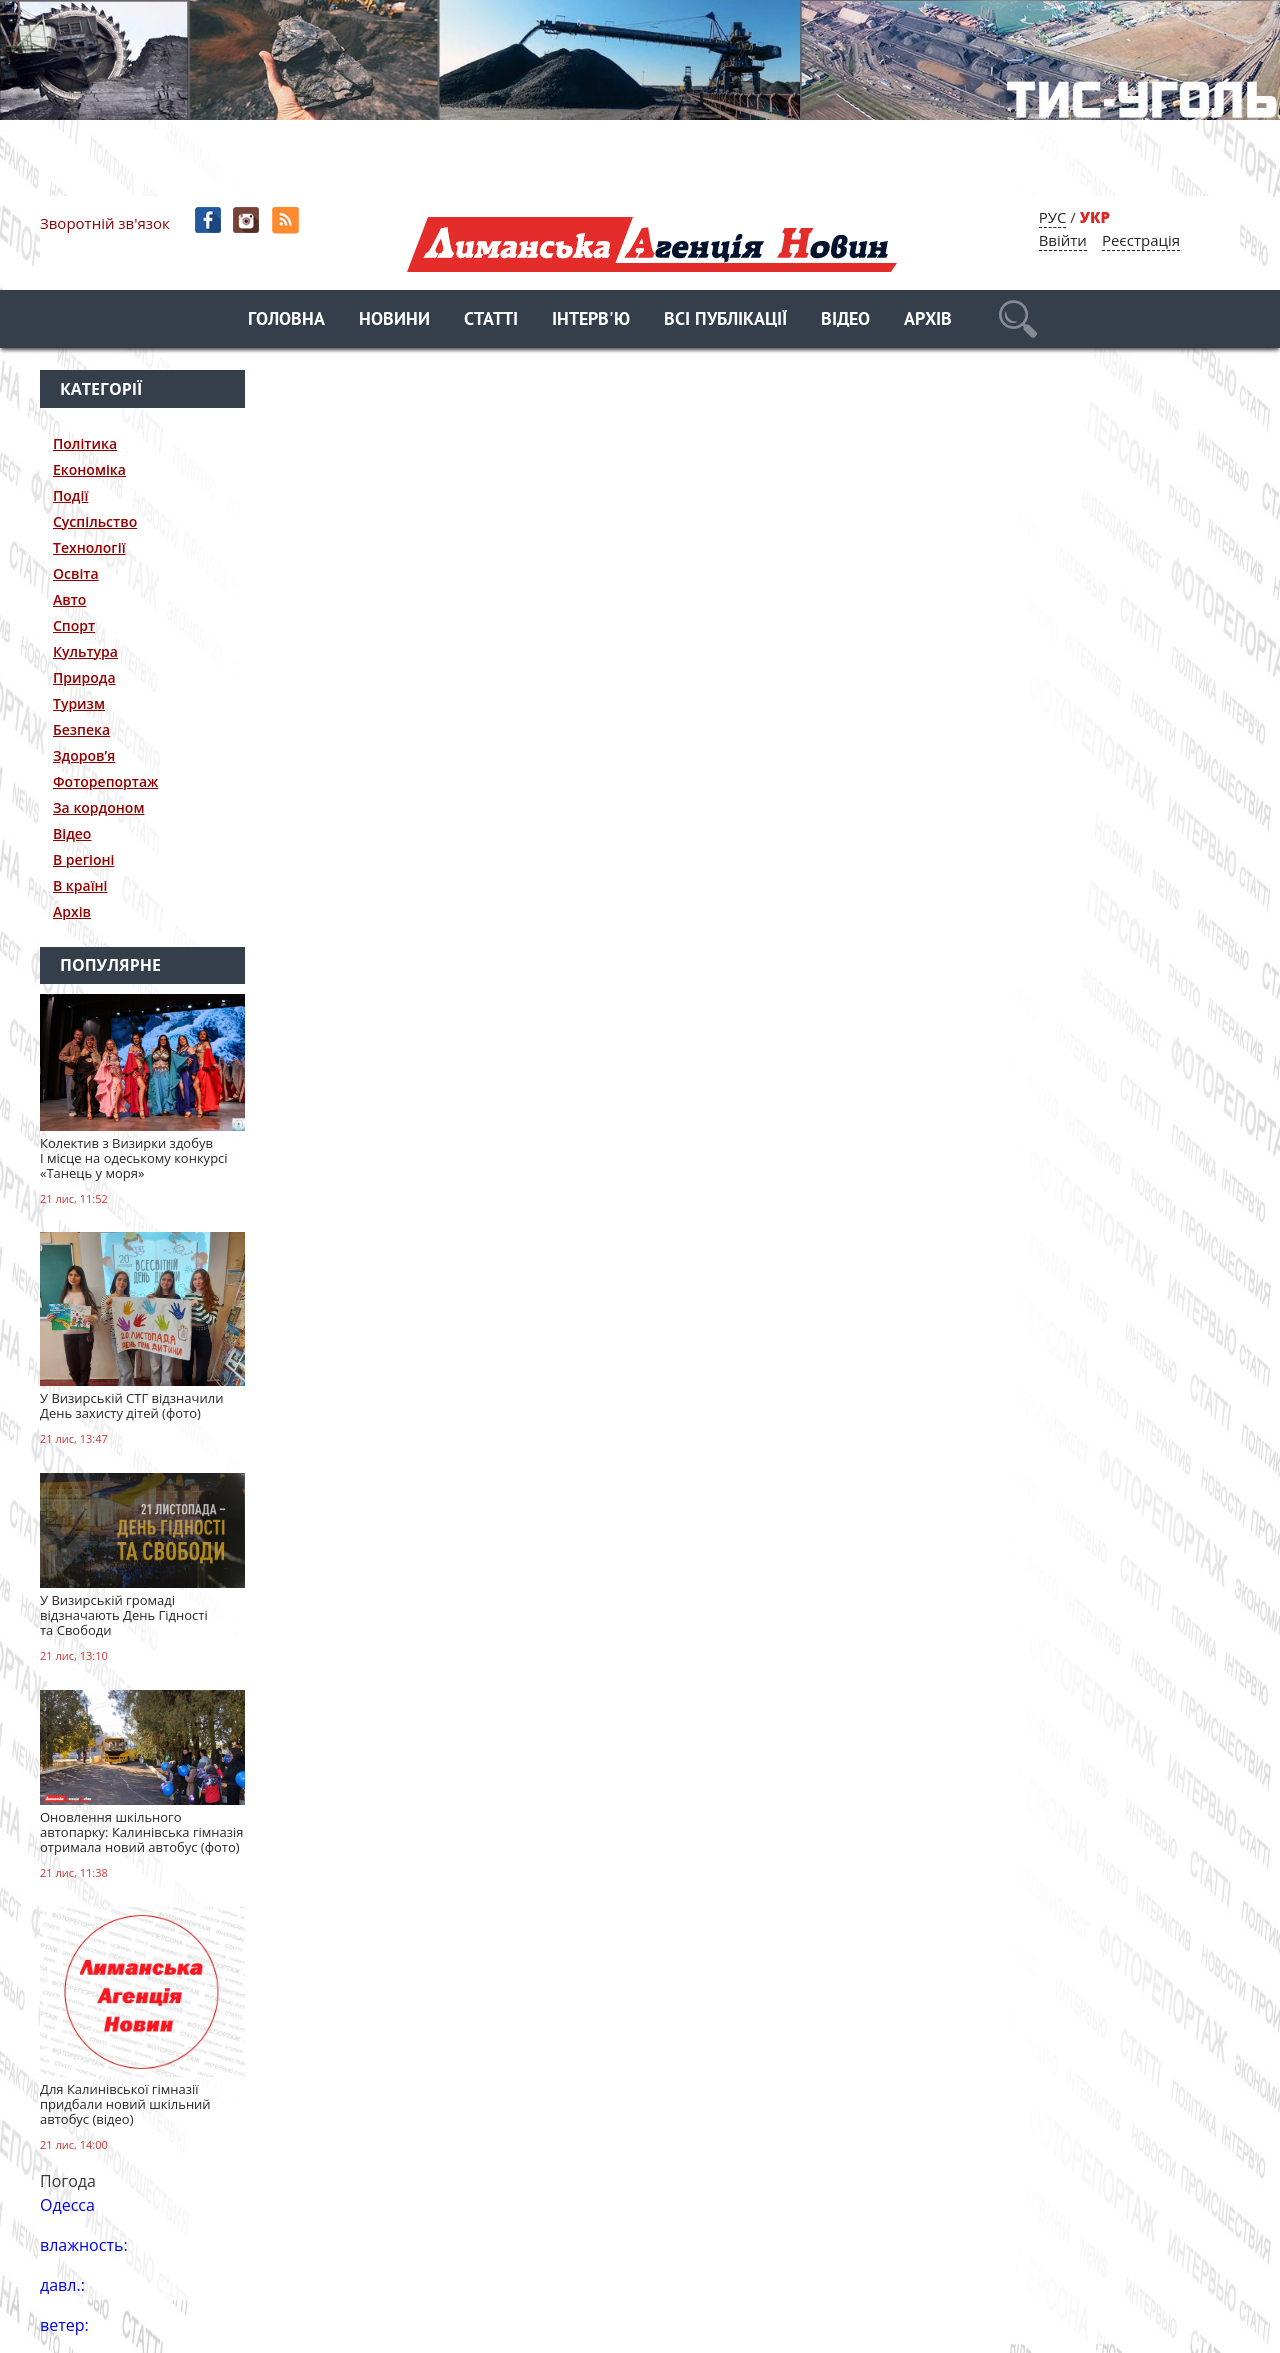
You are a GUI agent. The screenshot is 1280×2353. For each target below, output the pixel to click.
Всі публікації (725, 320)
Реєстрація (1141, 240)
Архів (928, 320)
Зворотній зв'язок (105, 223)
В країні (80, 885)
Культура (85, 651)
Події (70, 495)
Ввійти (1063, 240)
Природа (84, 677)
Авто (69, 599)
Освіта (76, 573)
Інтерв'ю (591, 320)
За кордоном (98, 807)
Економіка (89, 469)
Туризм (79, 703)
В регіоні (83, 859)
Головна (286, 320)
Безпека (81, 729)
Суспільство (95, 521)
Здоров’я (84, 755)
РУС (1053, 217)
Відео (845, 320)
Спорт (74, 625)
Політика (85, 443)
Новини (394, 320)
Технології (89, 547)
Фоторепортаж (105, 781)
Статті (491, 320)
